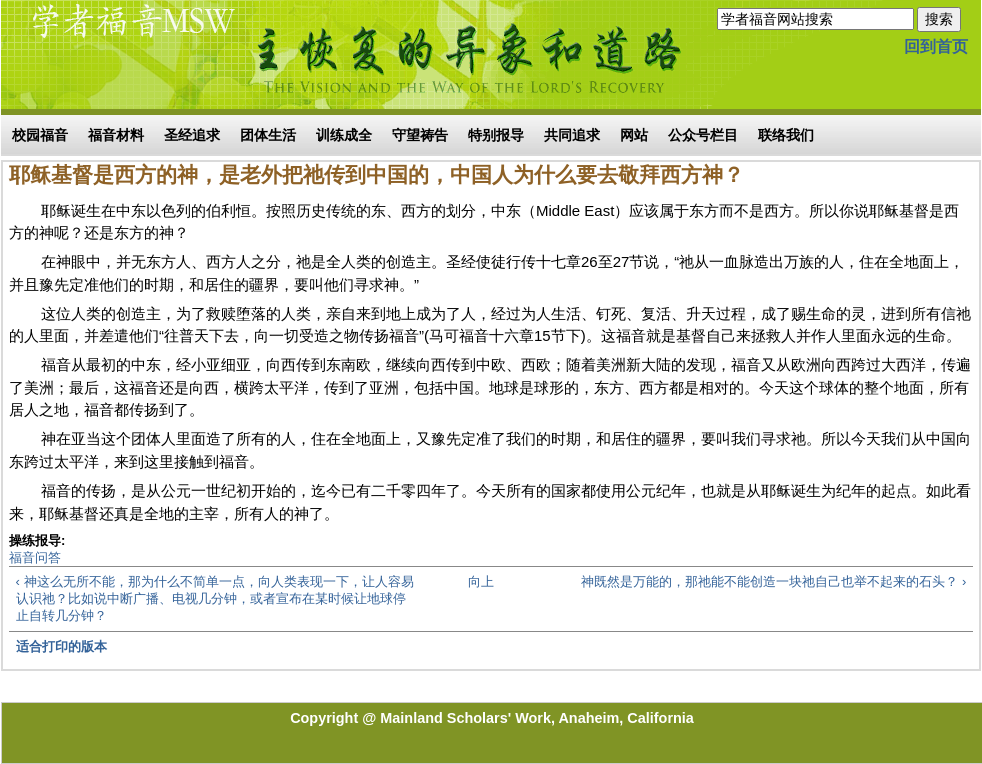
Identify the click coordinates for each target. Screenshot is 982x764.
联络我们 (786, 135)
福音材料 (116, 135)
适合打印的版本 (61, 646)
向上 (481, 581)
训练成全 (344, 135)
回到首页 (936, 46)
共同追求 (572, 135)
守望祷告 (420, 135)
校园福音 (40, 135)
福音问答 (35, 557)
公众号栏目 (703, 135)
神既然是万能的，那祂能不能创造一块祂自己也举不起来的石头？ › (773, 581)
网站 (634, 135)
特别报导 (496, 135)
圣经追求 (192, 135)
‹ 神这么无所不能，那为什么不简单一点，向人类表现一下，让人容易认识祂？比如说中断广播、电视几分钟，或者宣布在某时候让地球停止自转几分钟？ (215, 598)
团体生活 (268, 135)
